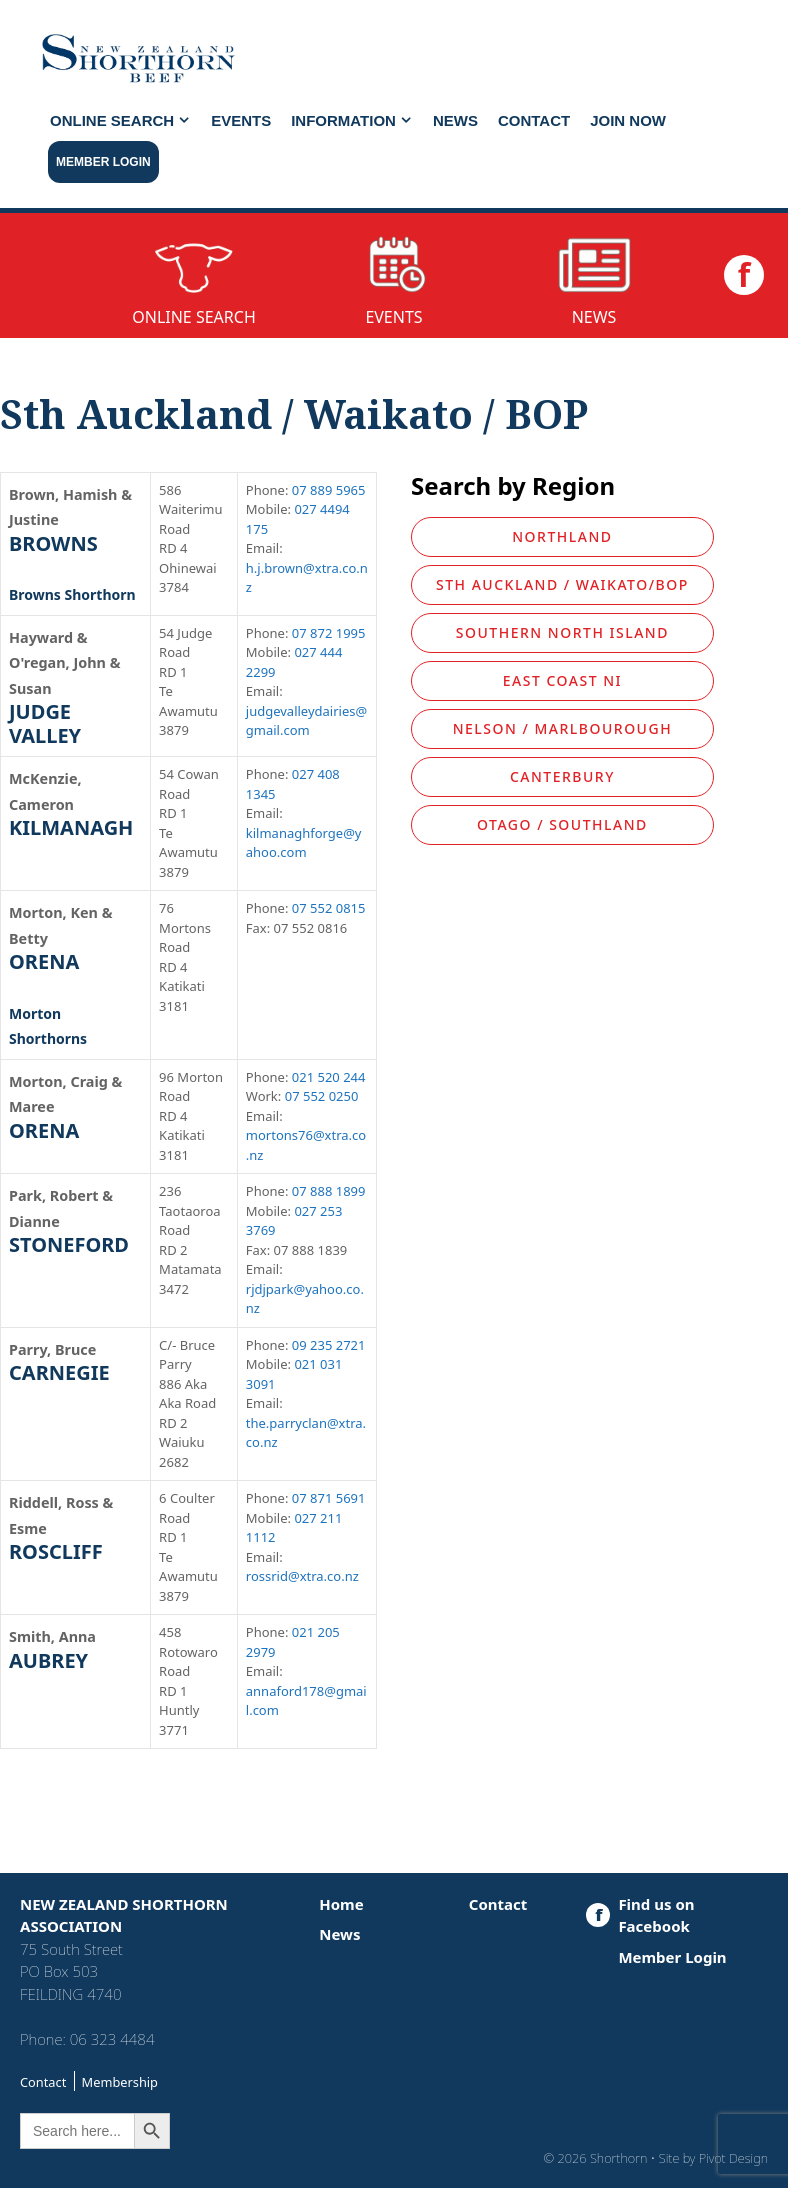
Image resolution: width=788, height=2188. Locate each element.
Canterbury (562, 776)
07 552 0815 (329, 908)
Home (341, 1904)
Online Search (125, 121)
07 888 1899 (329, 1191)
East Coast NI (562, 680)
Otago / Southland (562, 824)
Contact (534, 120)
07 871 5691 (329, 1498)
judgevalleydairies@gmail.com (306, 721)
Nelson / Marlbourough (562, 728)
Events (241, 120)
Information (357, 121)
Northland (562, 536)
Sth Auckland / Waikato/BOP (562, 584)
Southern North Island (562, 632)
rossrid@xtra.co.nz (302, 1576)
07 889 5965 (329, 490)
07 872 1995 (329, 633)
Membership (120, 2082)
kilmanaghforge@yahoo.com (304, 843)
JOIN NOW (628, 120)
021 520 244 (329, 1077)
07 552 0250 (322, 1096)
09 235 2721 (329, 1345)
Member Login (103, 162)
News (455, 120)
